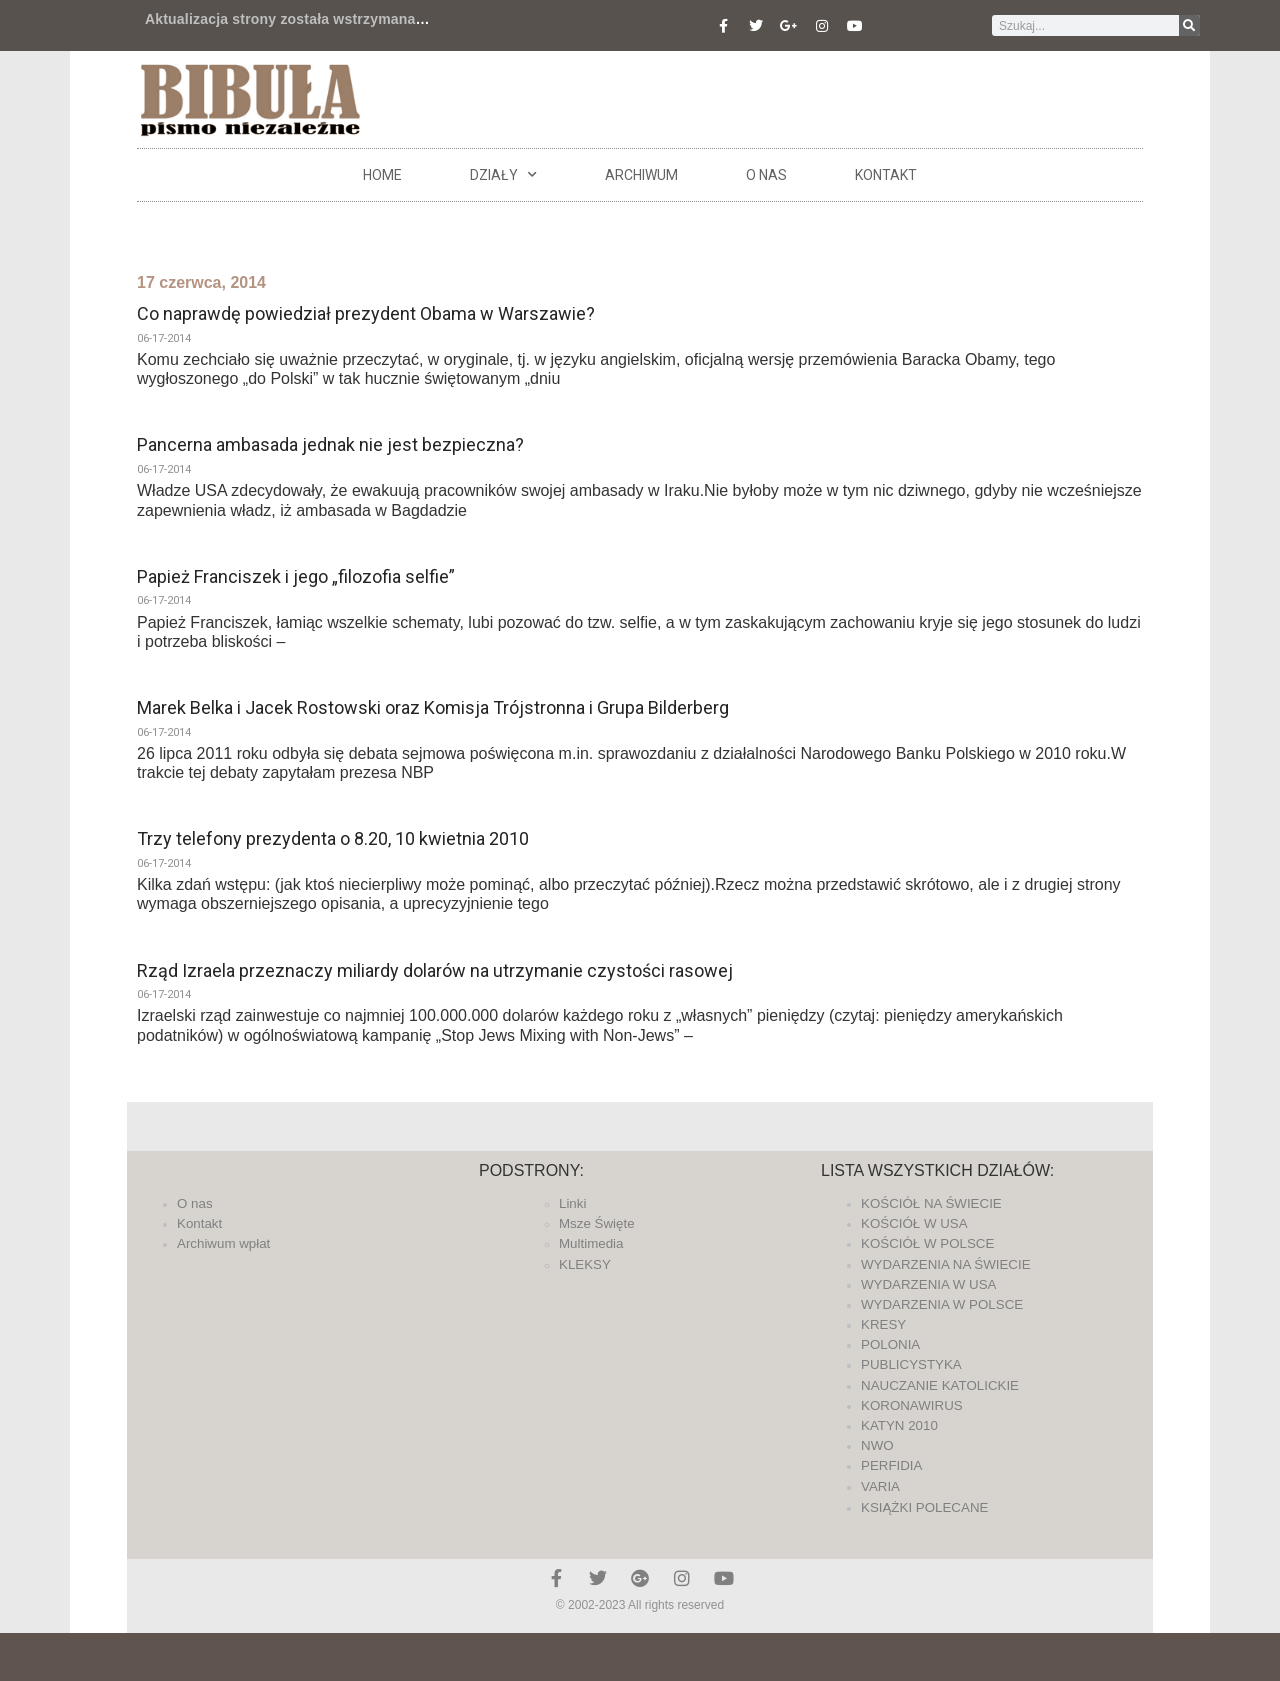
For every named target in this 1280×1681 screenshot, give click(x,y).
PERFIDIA (891, 1465)
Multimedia (591, 1243)
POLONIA (890, 1344)
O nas (766, 175)
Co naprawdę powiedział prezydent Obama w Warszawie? (366, 313)
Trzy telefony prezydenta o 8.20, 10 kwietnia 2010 (333, 838)
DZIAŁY (503, 175)
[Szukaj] (1189, 25)
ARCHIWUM (641, 175)
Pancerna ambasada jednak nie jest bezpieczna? (330, 444)
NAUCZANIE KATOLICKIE (940, 1385)
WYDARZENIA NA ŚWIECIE (946, 1264)
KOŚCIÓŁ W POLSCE (927, 1243)
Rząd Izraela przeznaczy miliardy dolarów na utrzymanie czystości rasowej (435, 970)
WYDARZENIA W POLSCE (942, 1304)
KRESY (883, 1324)
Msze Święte (597, 1223)
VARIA (880, 1486)
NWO (877, 1445)
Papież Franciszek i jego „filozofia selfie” (296, 576)
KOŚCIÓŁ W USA (914, 1223)
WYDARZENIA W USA (929, 1284)
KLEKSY (585, 1264)
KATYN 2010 (899, 1425)
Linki (572, 1203)
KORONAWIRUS (912, 1405)
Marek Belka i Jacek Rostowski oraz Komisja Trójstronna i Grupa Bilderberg (433, 707)
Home (382, 175)
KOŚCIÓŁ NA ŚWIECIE (931, 1203)
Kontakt (886, 175)
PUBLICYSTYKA (911, 1364)
